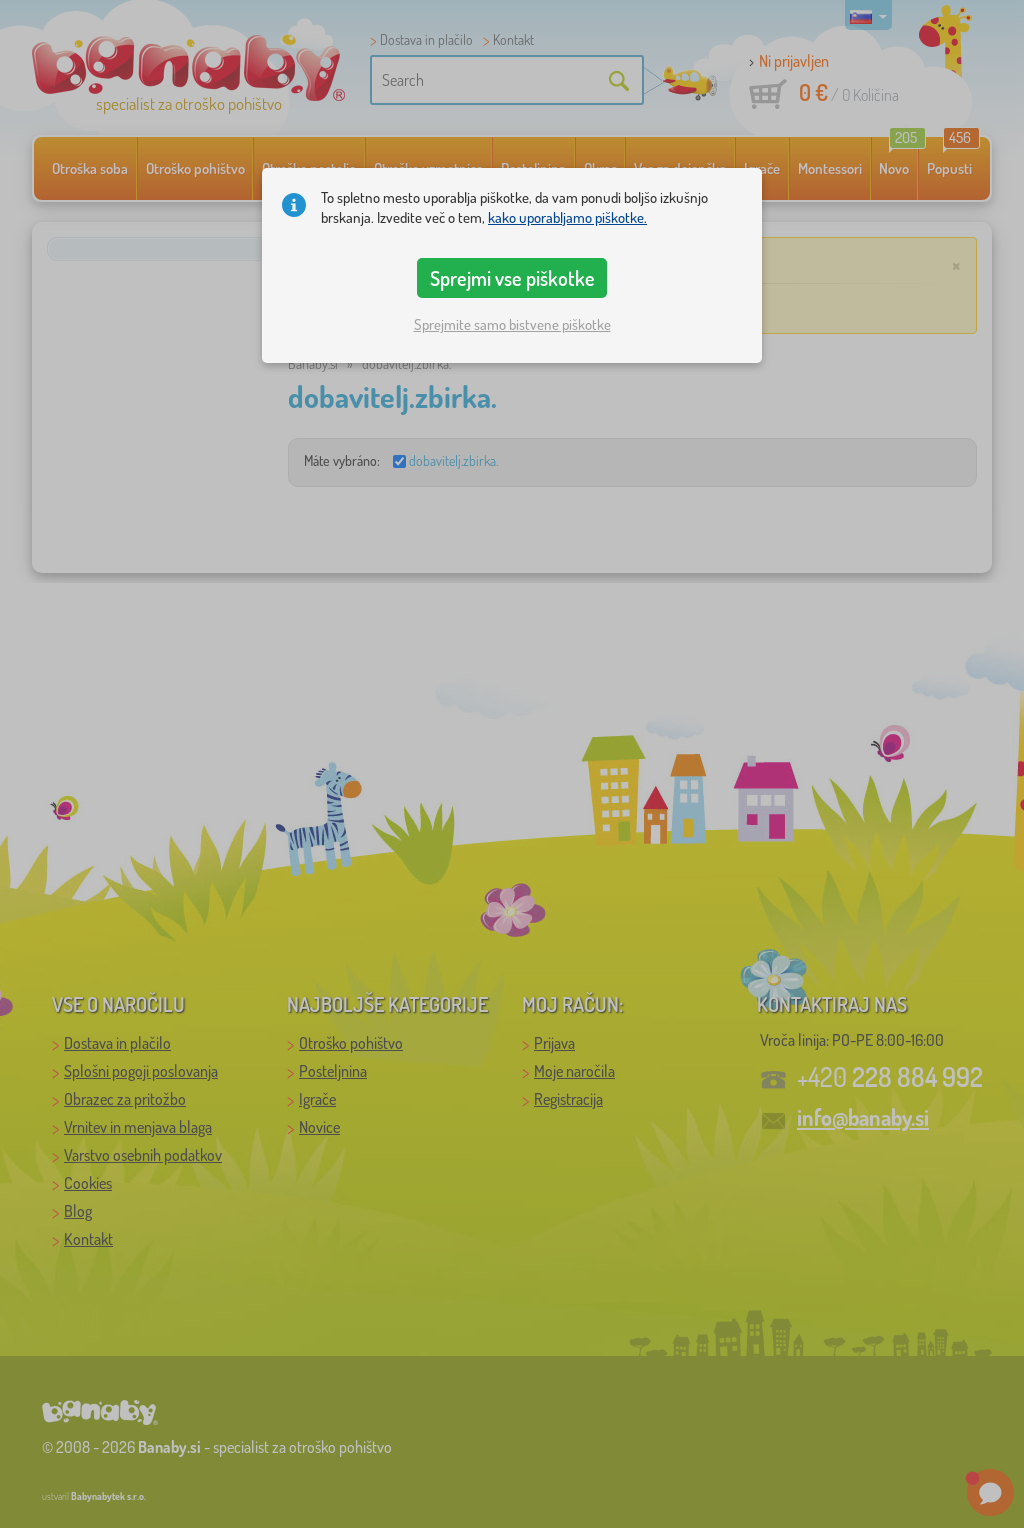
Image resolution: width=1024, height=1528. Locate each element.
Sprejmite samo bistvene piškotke (512, 324)
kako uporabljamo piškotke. (567, 217)
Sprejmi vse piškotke (512, 278)
